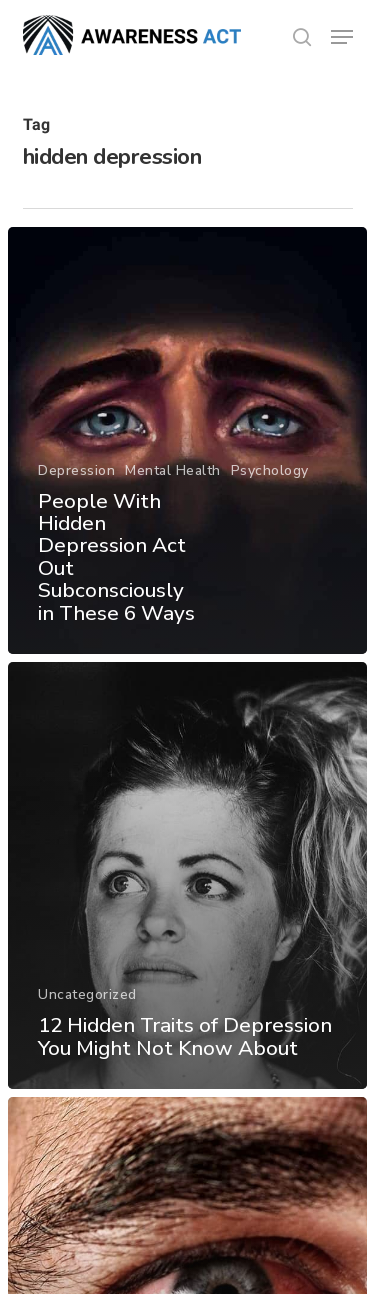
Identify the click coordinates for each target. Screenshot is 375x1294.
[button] (342, 37)
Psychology (270, 470)
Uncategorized (87, 994)
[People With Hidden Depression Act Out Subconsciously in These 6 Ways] (187, 440)
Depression (76, 470)
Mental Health (173, 470)
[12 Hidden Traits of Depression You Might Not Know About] (187, 875)
